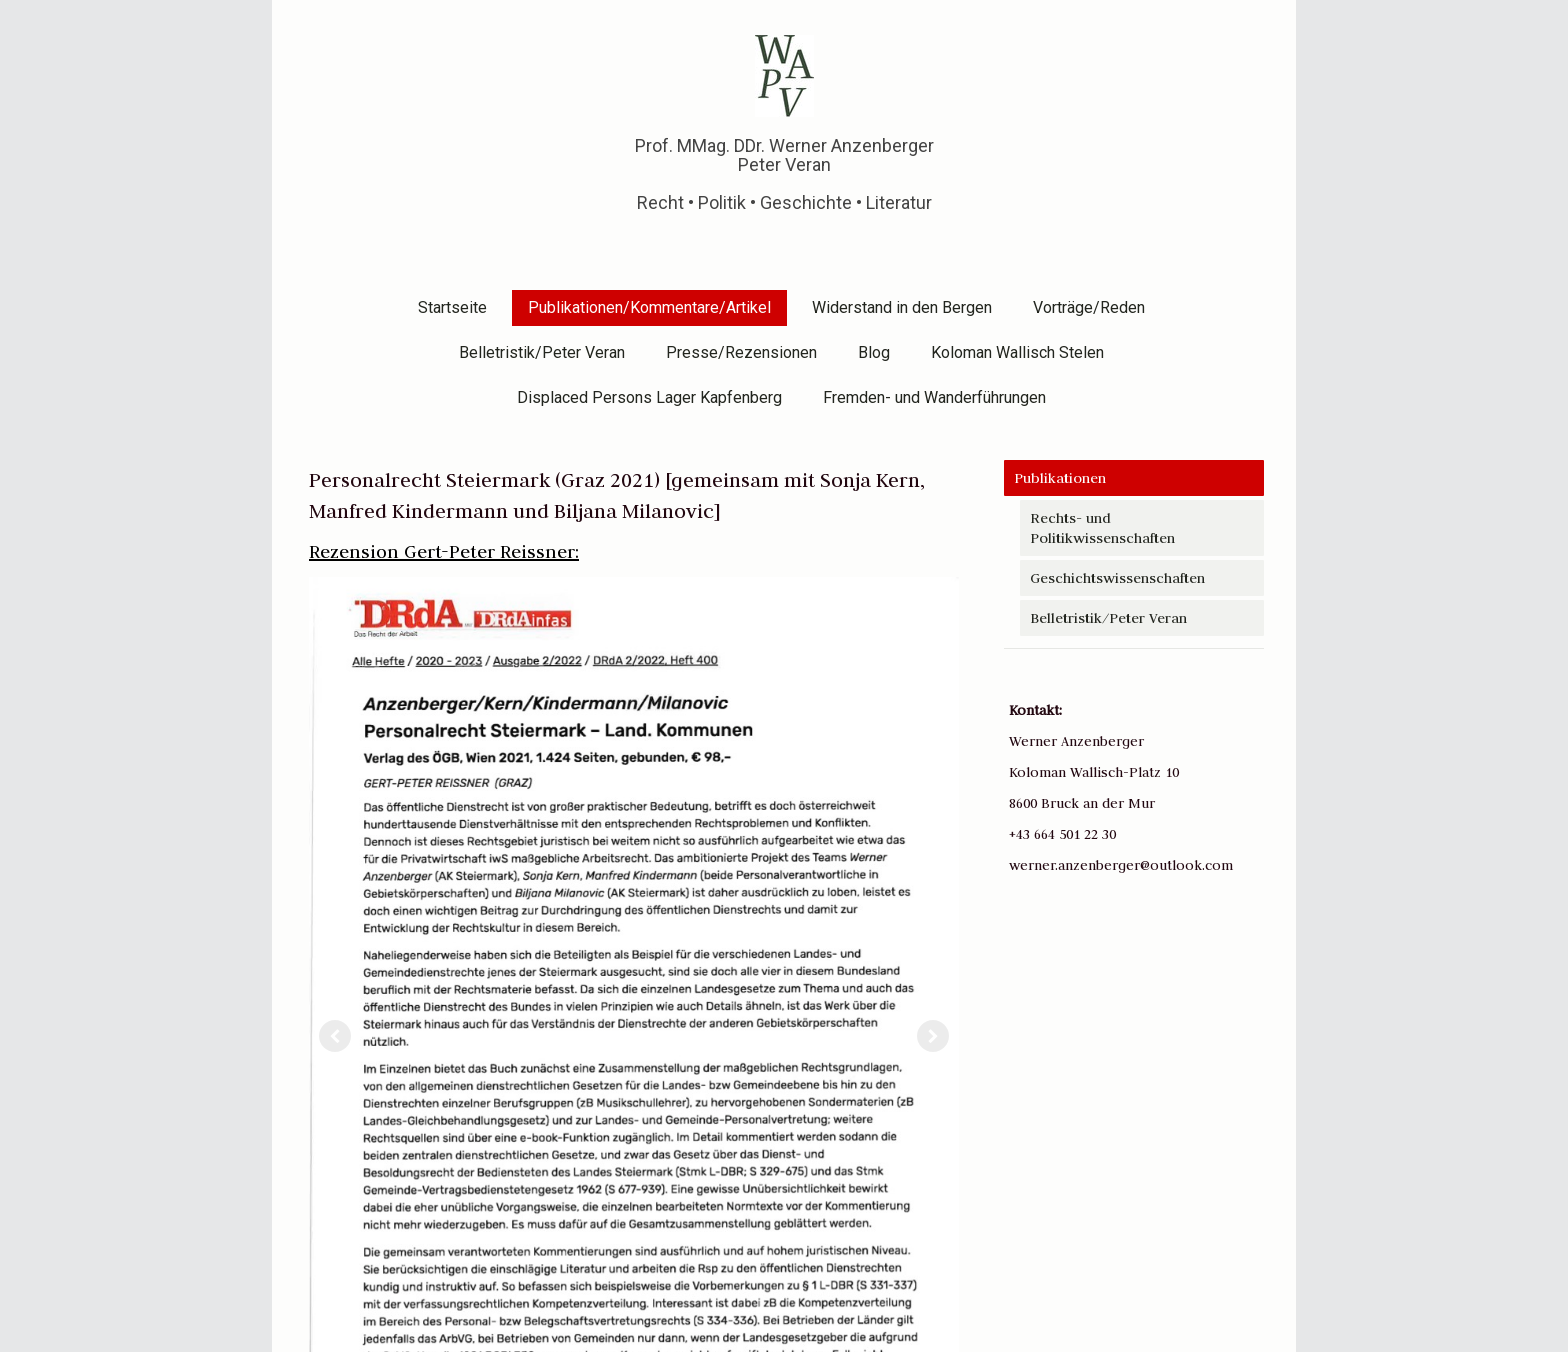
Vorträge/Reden (1089, 307)
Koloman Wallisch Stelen (1017, 352)
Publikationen (1060, 478)
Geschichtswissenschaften (1117, 578)
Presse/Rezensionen (741, 352)
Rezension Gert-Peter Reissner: (444, 551)
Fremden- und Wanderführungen (934, 397)
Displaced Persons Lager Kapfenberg (649, 397)
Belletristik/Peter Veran (542, 352)
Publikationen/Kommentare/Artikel (649, 307)
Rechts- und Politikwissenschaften (1102, 528)
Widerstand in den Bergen (902, 307)
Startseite (452, 307)
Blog (874, 352)
